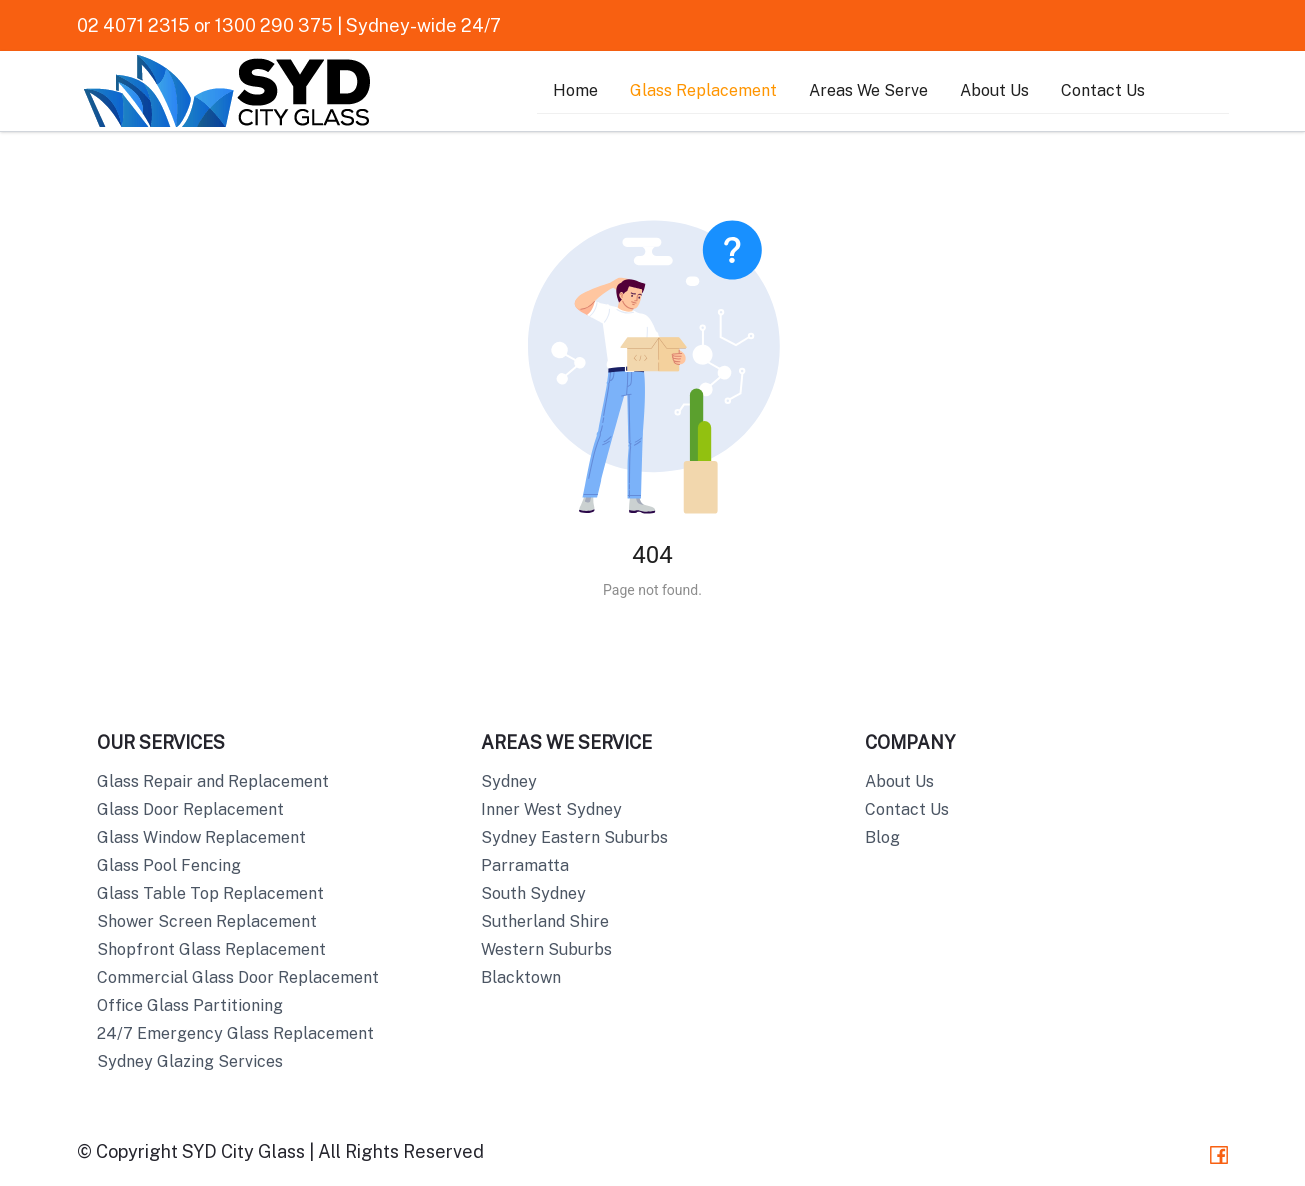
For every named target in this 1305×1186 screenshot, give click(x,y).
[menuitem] (575, 91)
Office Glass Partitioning (190, 1005)
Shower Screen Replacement (207, 921)
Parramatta (525, 865)
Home (575, 90)
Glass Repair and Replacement (213, 781)
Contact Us (1103, 90)
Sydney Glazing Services (190, 1061)
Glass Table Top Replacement (210, 893)
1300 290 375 (274, 25)
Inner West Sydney (551, 809)
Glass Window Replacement (201, 837)
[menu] (882, 91)
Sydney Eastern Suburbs (574, 837)
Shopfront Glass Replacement (211, 949)
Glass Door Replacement (190, 809)
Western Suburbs (546, 949)
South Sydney (533, 893)
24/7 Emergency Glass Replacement (235, 1033)
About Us (994, 90)
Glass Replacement (703, 90)
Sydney (509, 781)
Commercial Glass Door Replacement (238, 977)
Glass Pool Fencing (169, 865)
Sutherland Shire (545, 921)
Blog (882, 837)
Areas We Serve (868, 90)
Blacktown (521, 977)
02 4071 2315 (133, 25)
